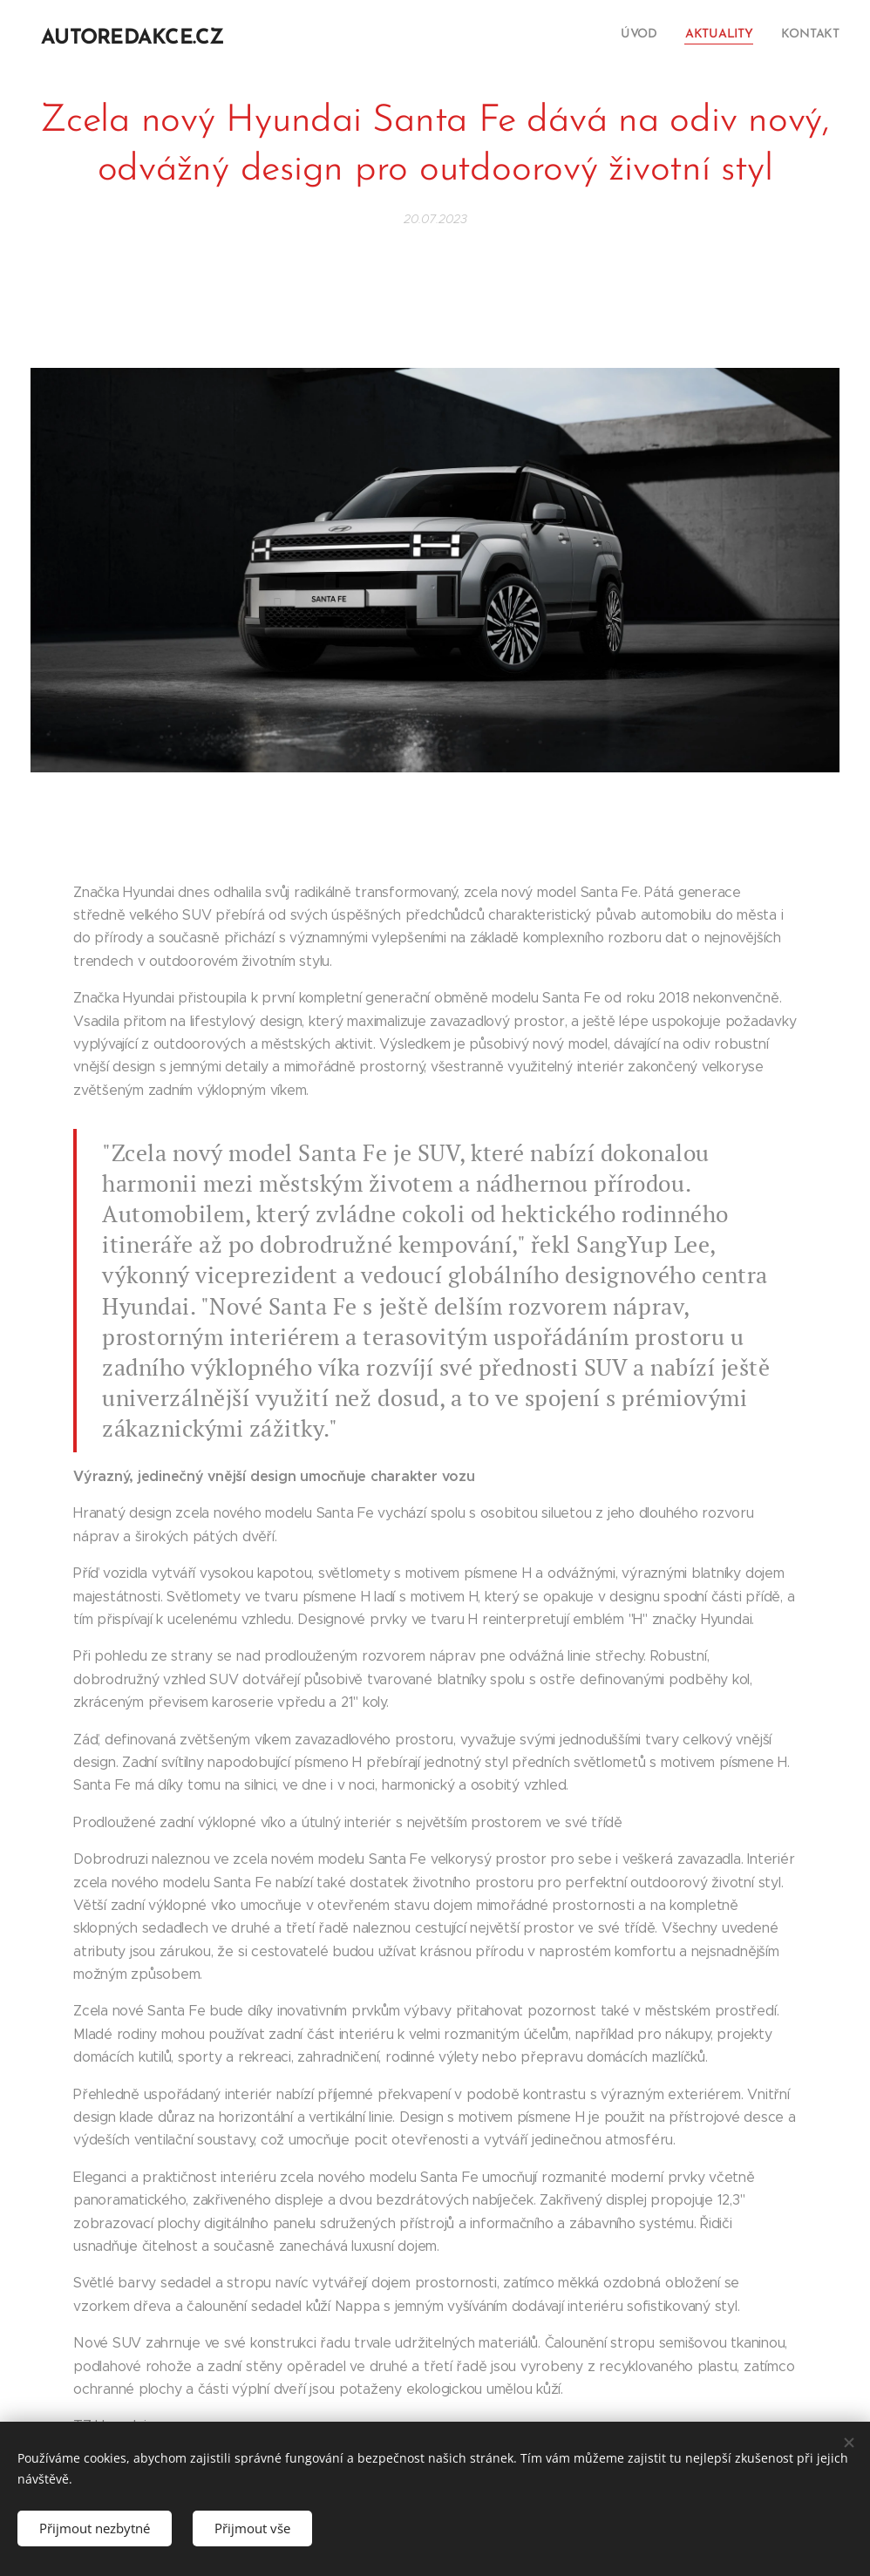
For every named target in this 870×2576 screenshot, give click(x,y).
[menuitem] (788, 36)
